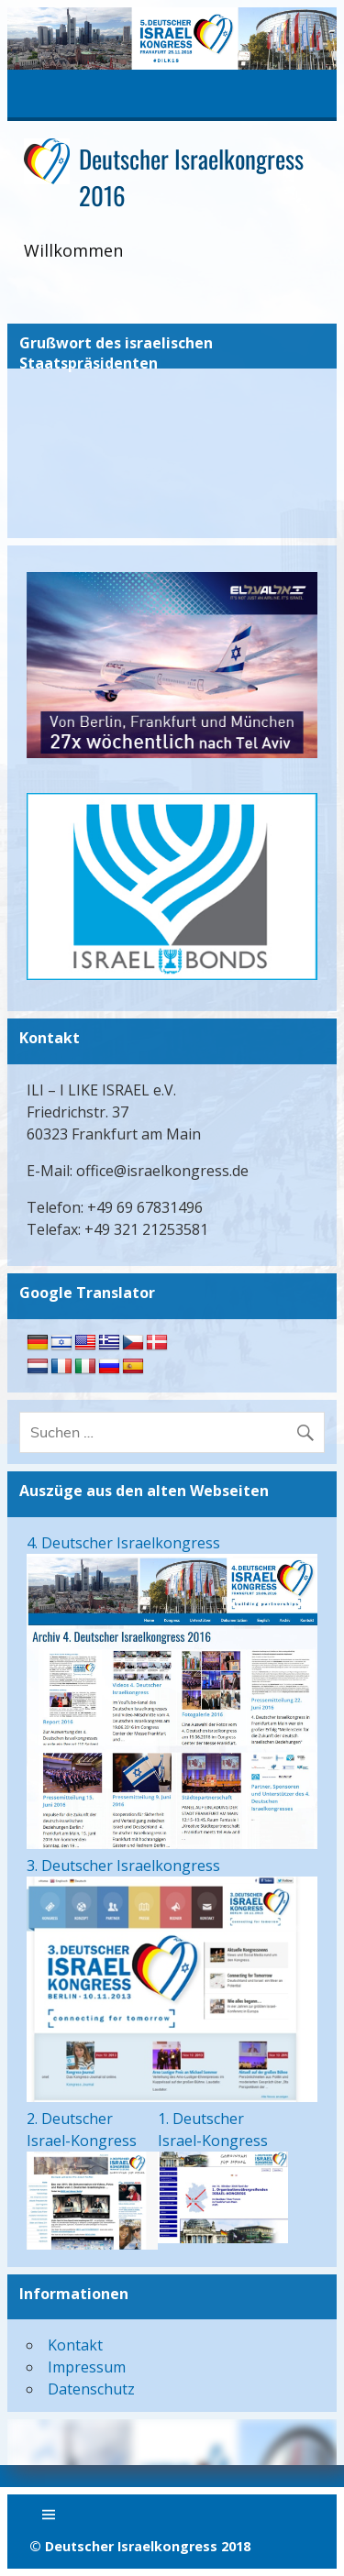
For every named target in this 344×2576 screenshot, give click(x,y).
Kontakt (75, 2345)
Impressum (87, 2367)
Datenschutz (91, 2389)
